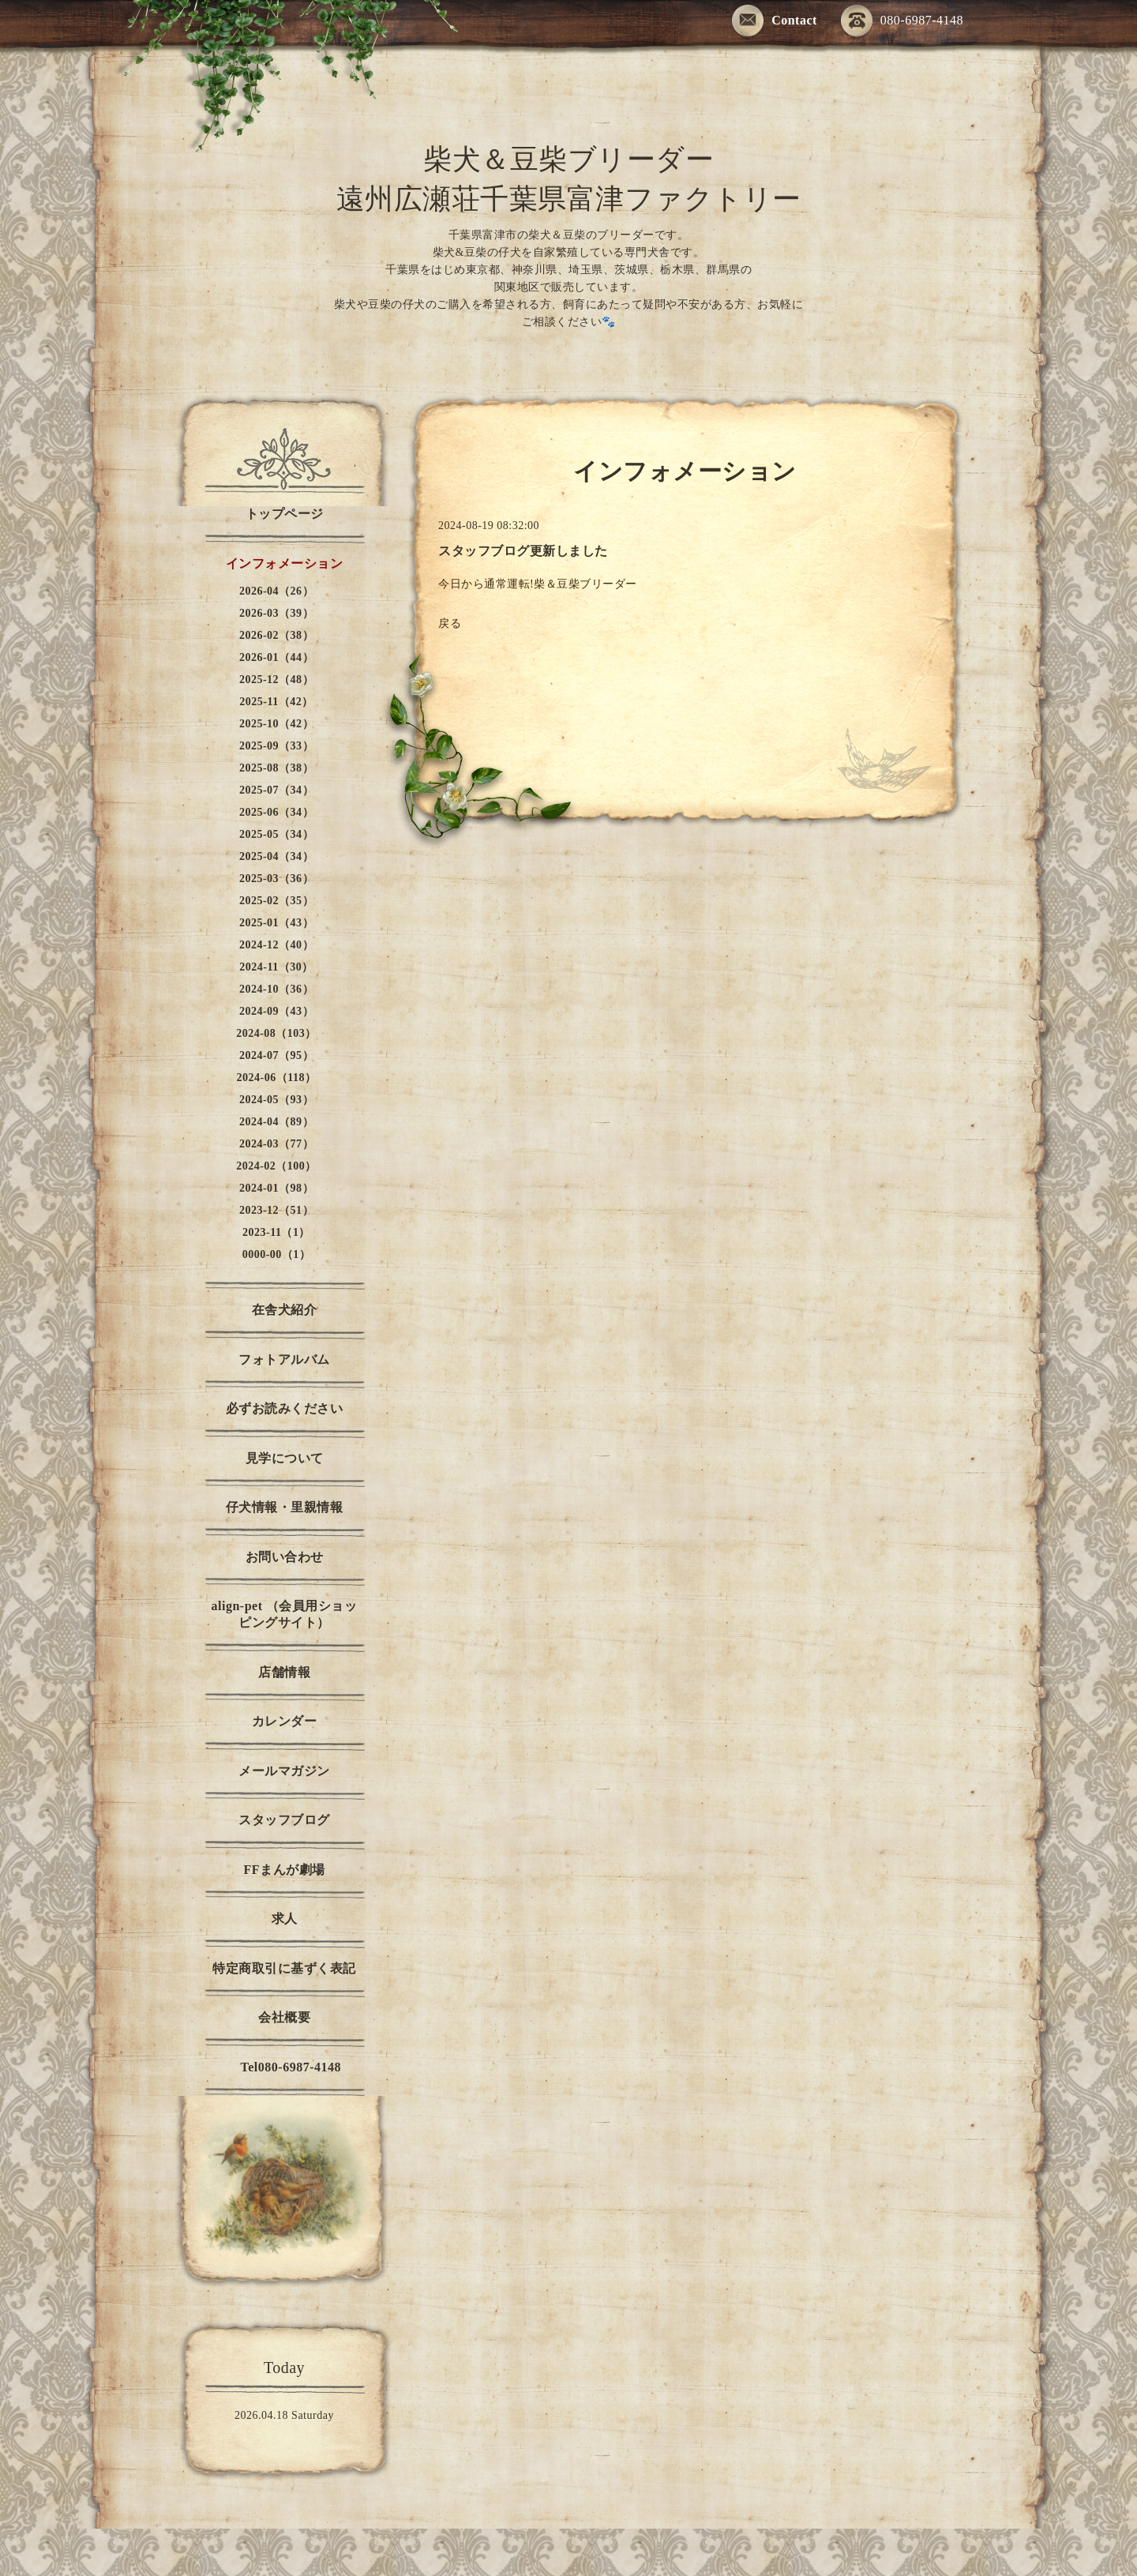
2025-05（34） (276, 834)
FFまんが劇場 (284, 1869)
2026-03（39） (276, 613)
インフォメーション (284, 563)
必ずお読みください (284, 1408)
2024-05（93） (276, 1100)
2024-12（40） (276, 945)
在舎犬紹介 (284, 1309)
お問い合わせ (285, 1557)
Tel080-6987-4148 (284, 2067)
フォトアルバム (284, 1359)
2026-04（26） (276, 591)
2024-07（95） (276, 1055)
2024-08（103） (276, 1033)
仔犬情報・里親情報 (284, 1507)
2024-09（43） (276, 1011)
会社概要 (284, 2017)
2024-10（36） (276, 989)
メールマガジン (284, 1771)
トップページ (285, 513)
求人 (285, 1918)
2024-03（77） (276, 1144)
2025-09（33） (276, 746)
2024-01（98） (276, 1188)
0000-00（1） (276, 1254)
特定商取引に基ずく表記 (284, 1968)
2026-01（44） (276, 657)
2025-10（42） (276, 724)
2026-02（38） (276, 635)
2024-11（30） (276, 967)
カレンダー (284, 1721)
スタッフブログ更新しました (523, 551)
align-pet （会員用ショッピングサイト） (285, 1614)
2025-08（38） (276, 768)
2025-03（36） (276, 878)
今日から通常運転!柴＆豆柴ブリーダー (539, 584)
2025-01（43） (276, 923)
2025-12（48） (276, 679)
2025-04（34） (276, 856)
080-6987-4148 (902, 22)
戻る (449, 623)
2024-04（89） (276, 1122)
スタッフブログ (284, 1820)
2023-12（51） (276, 1210)
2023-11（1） (276, 1232)
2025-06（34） (276, 812)
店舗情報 (284, 1672)
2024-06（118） (277, 1077)
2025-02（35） (276, 901)
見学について (285, 1458)
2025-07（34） (276, 790)
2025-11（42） (276, 702)
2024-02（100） (276, 1166)
